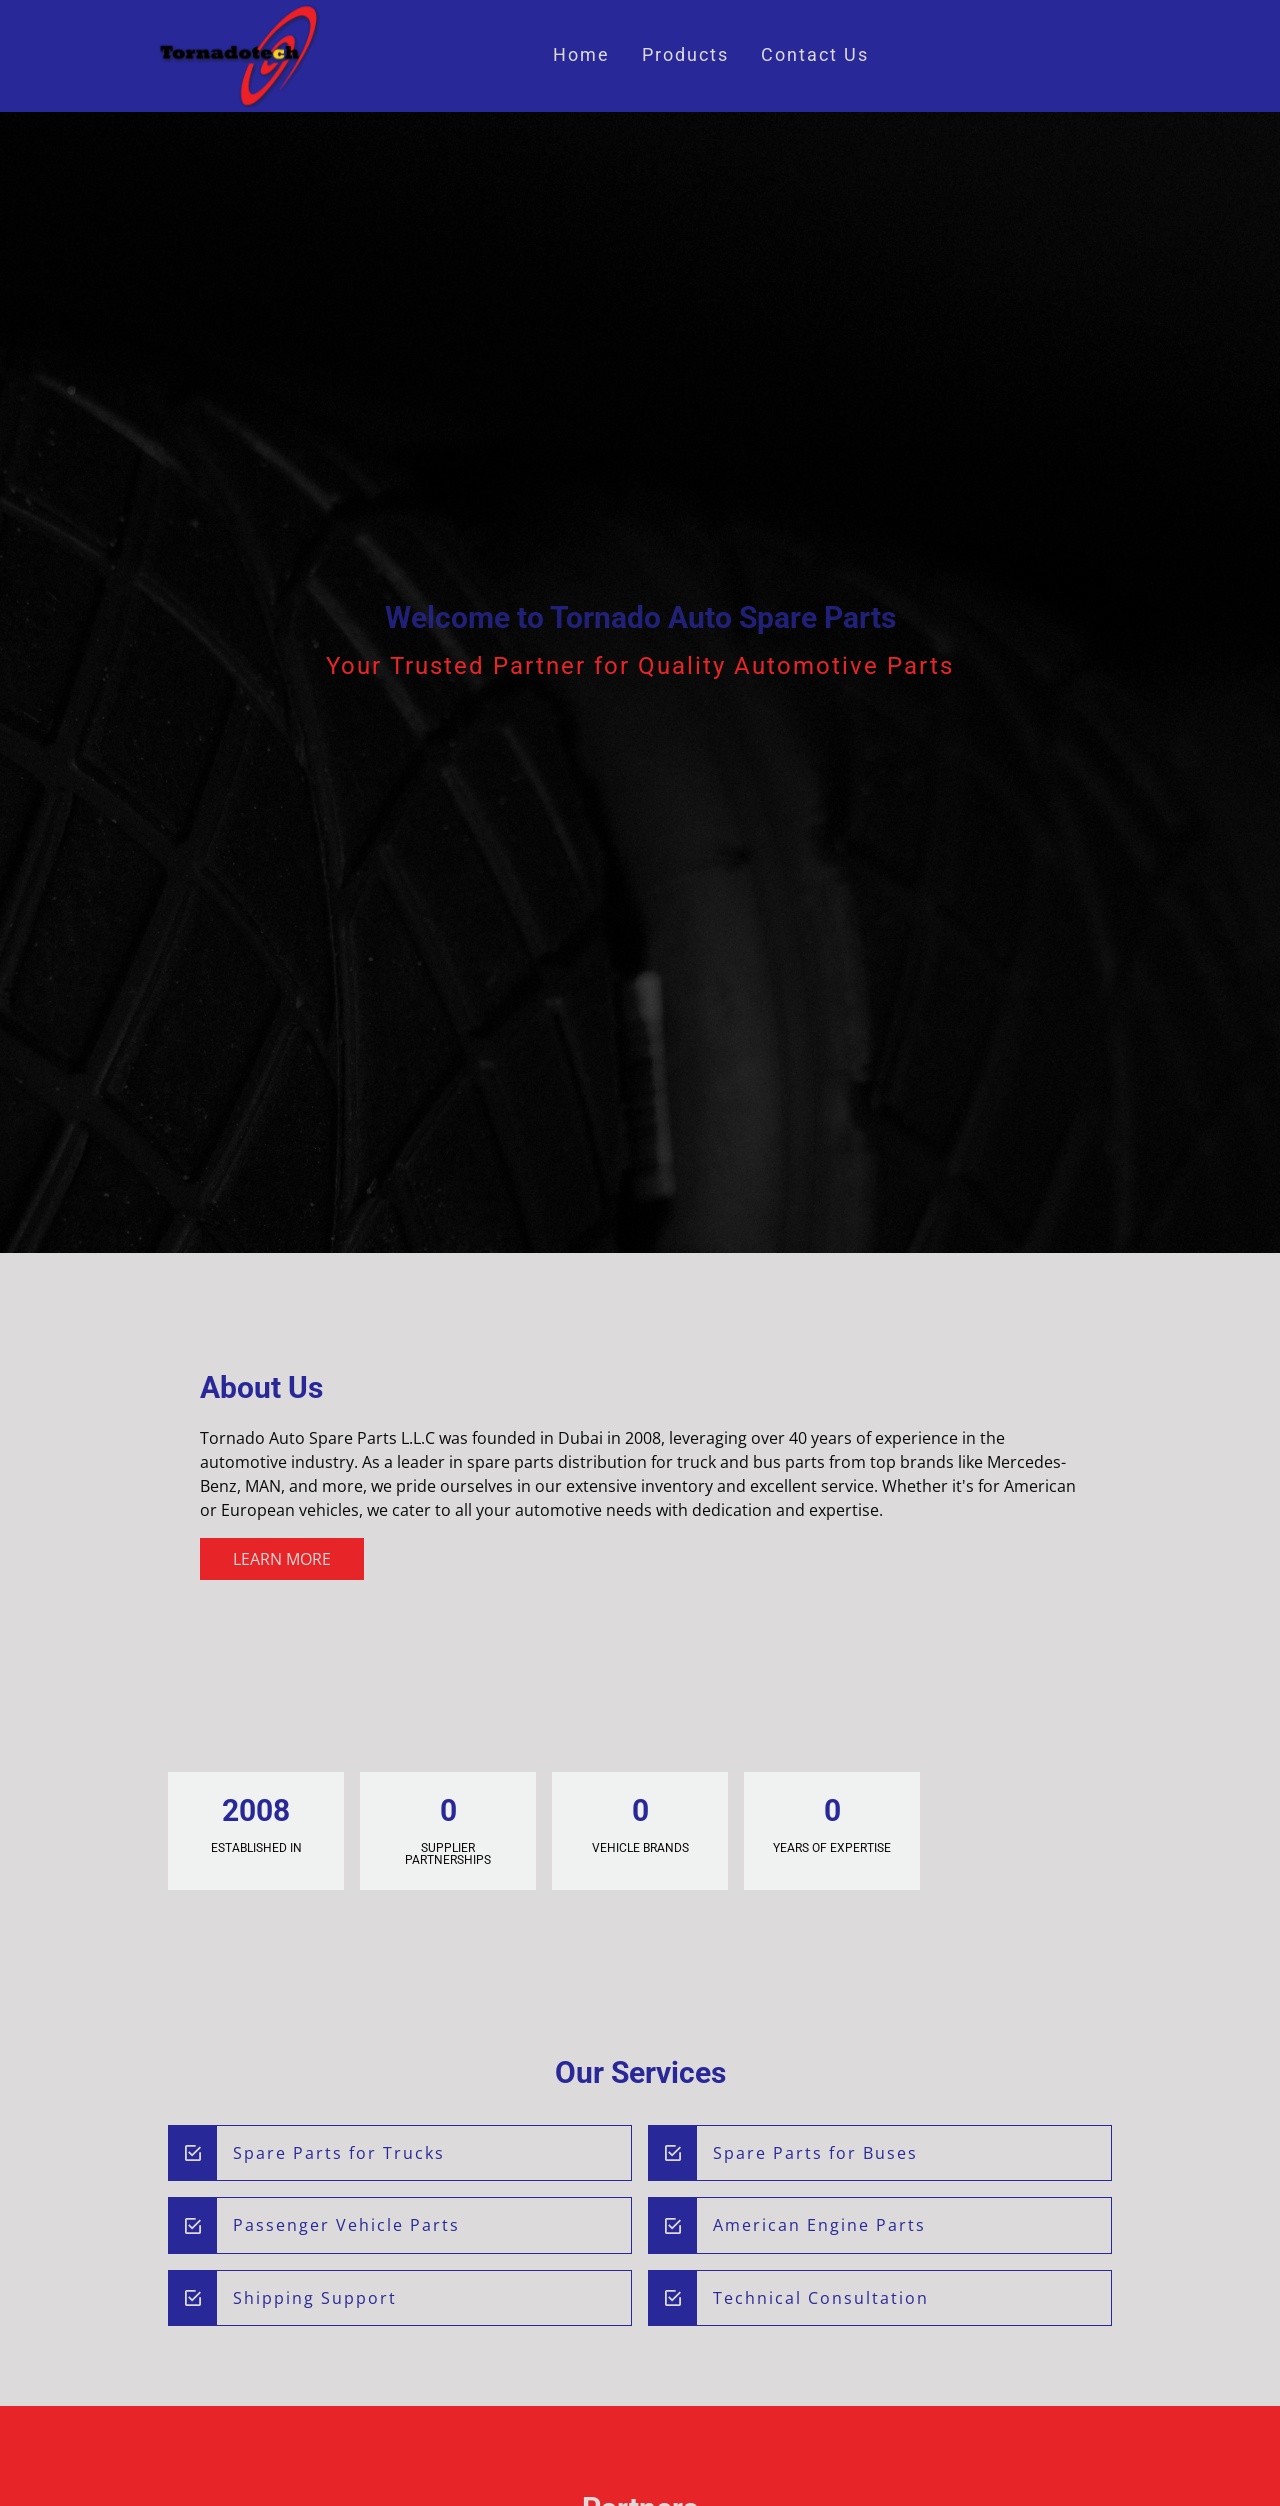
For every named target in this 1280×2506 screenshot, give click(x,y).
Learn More (282, 1559)
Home (581, 55)
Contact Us (815, 55)
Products (685, 55)
